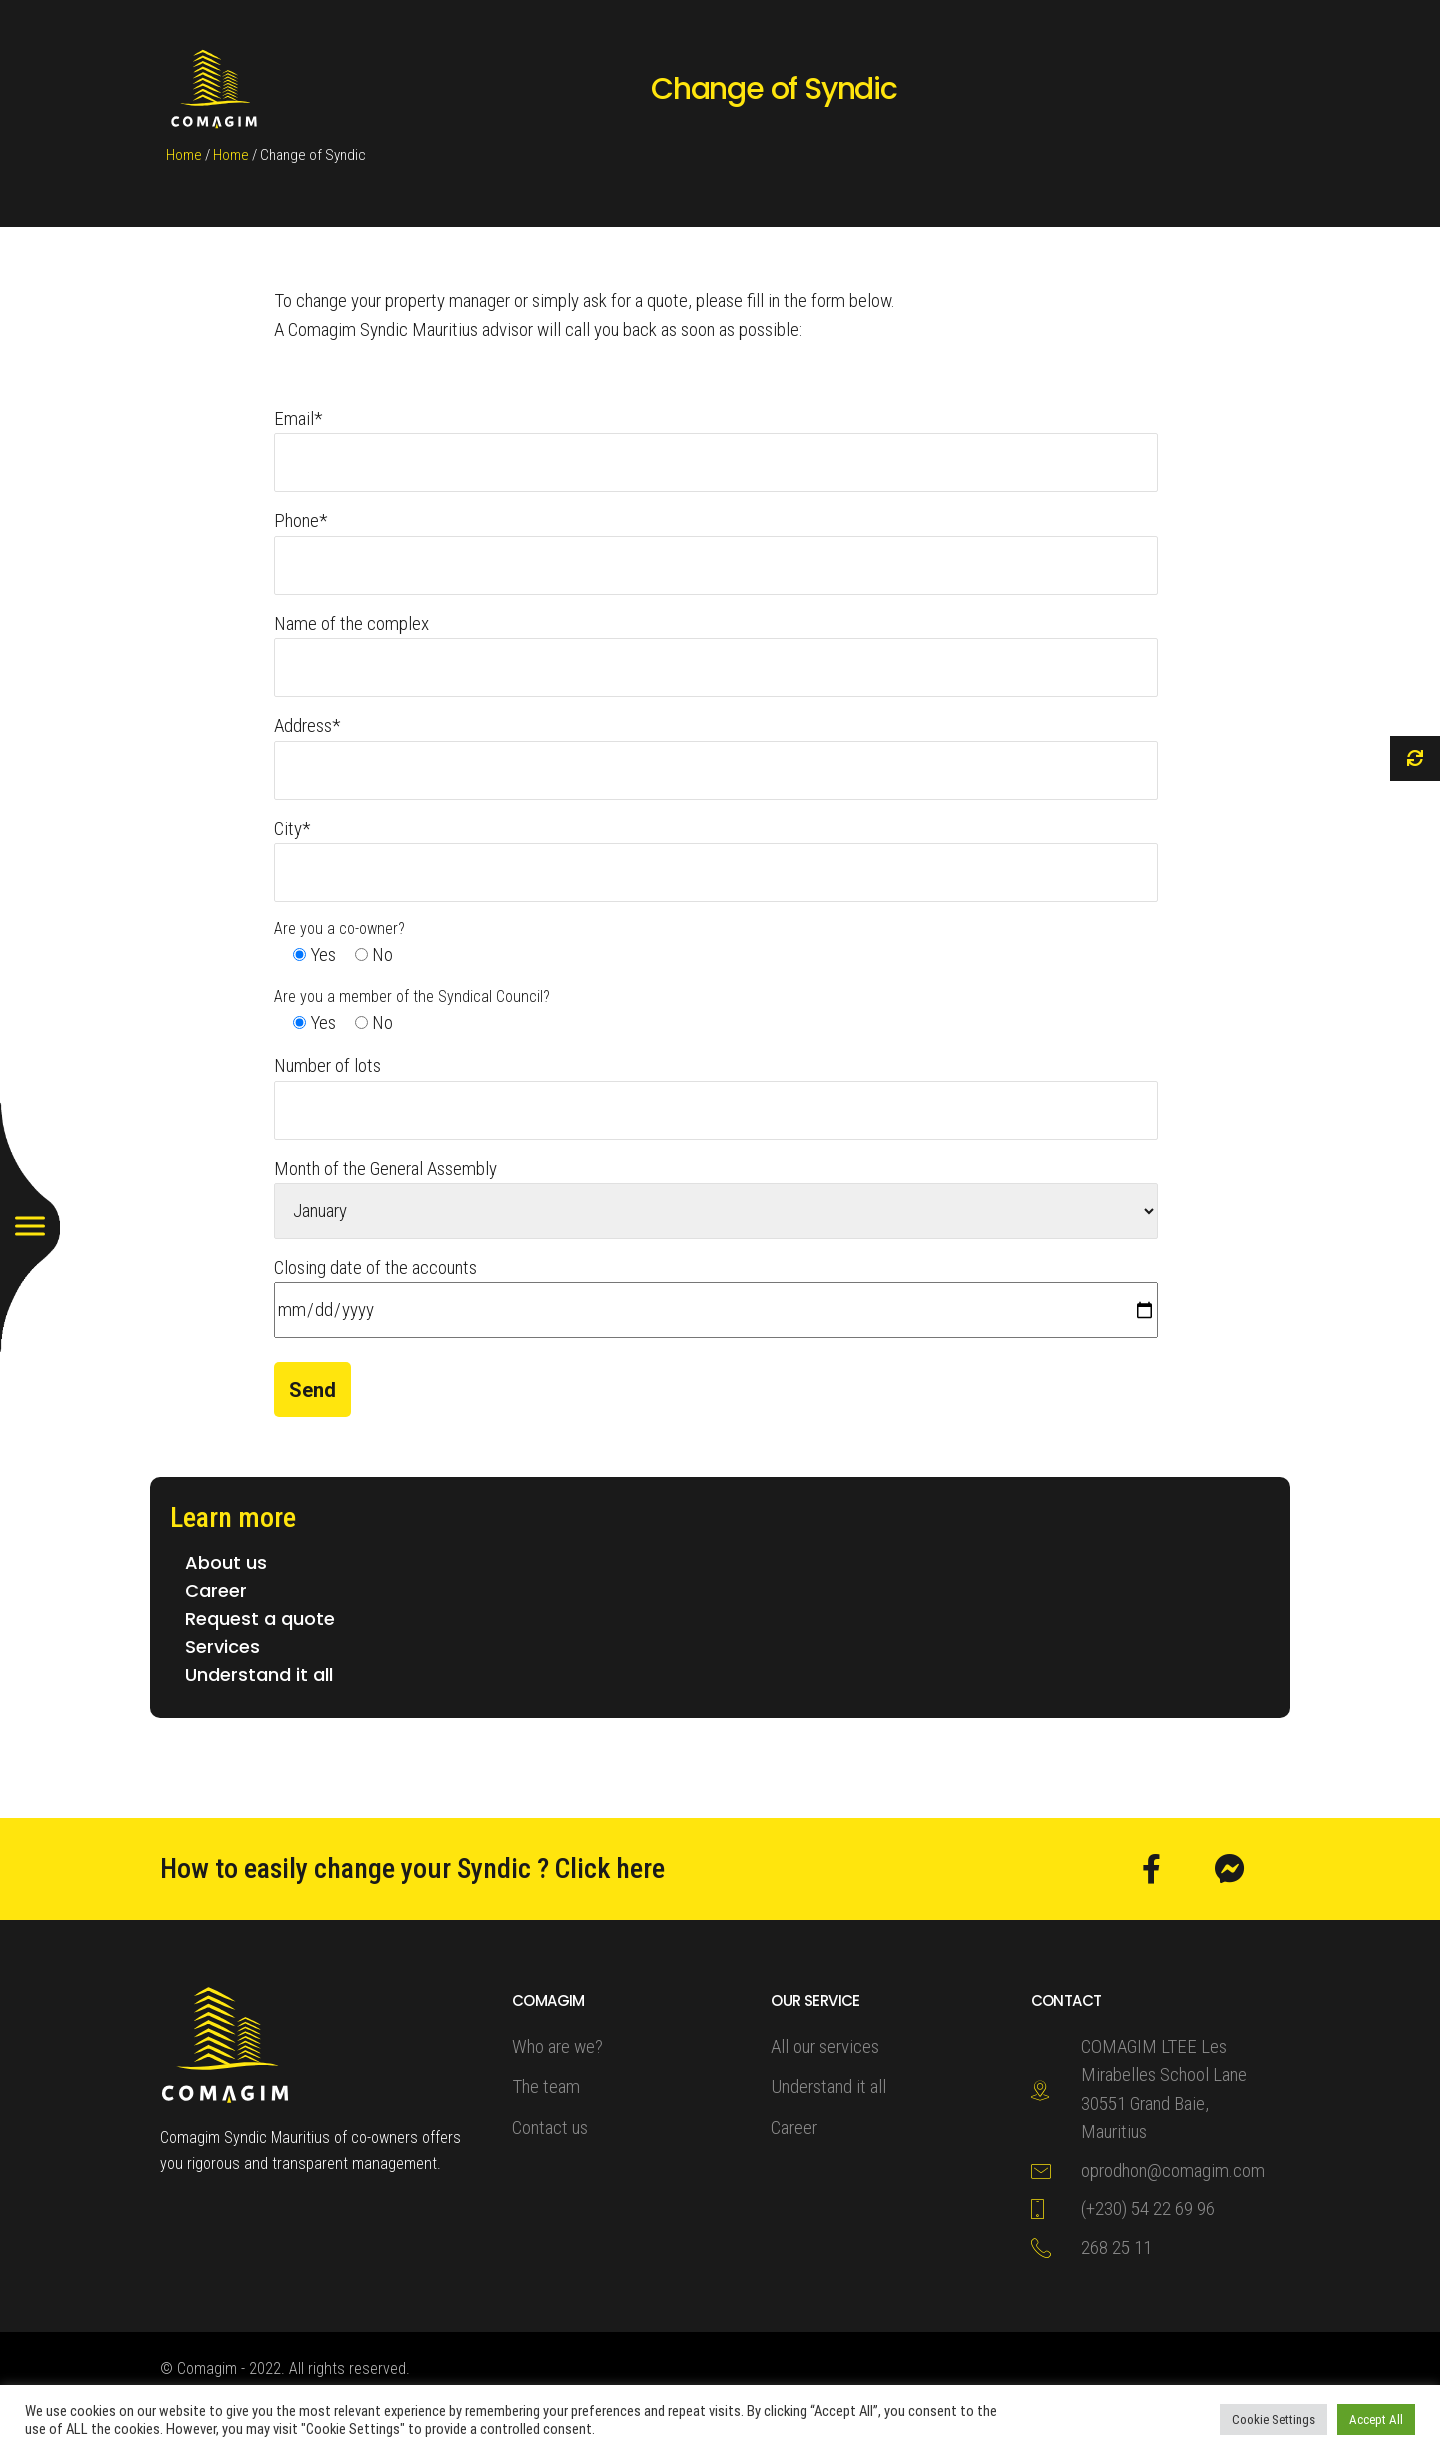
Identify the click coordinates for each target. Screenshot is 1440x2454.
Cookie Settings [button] (1273, 2419)
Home (184, 155)
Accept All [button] (1376, 2419)
